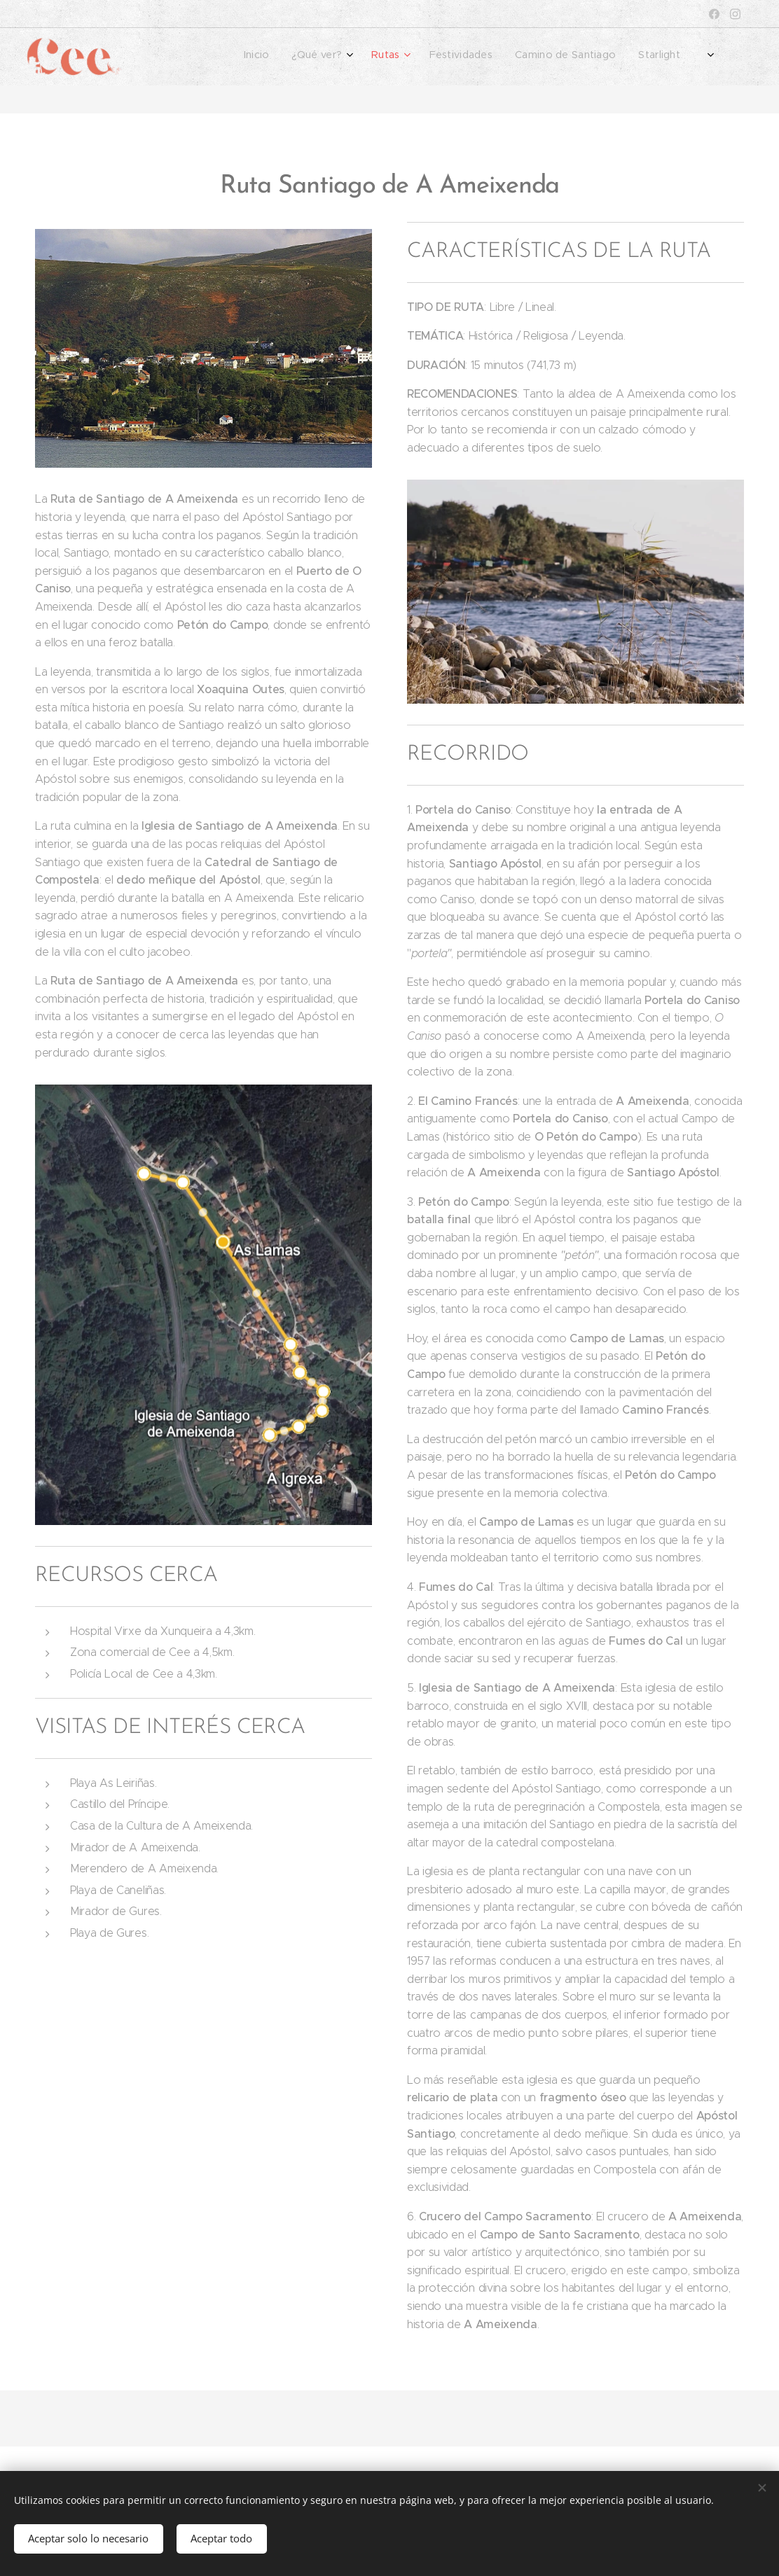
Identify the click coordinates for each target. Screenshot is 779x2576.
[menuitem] (558, 56)
